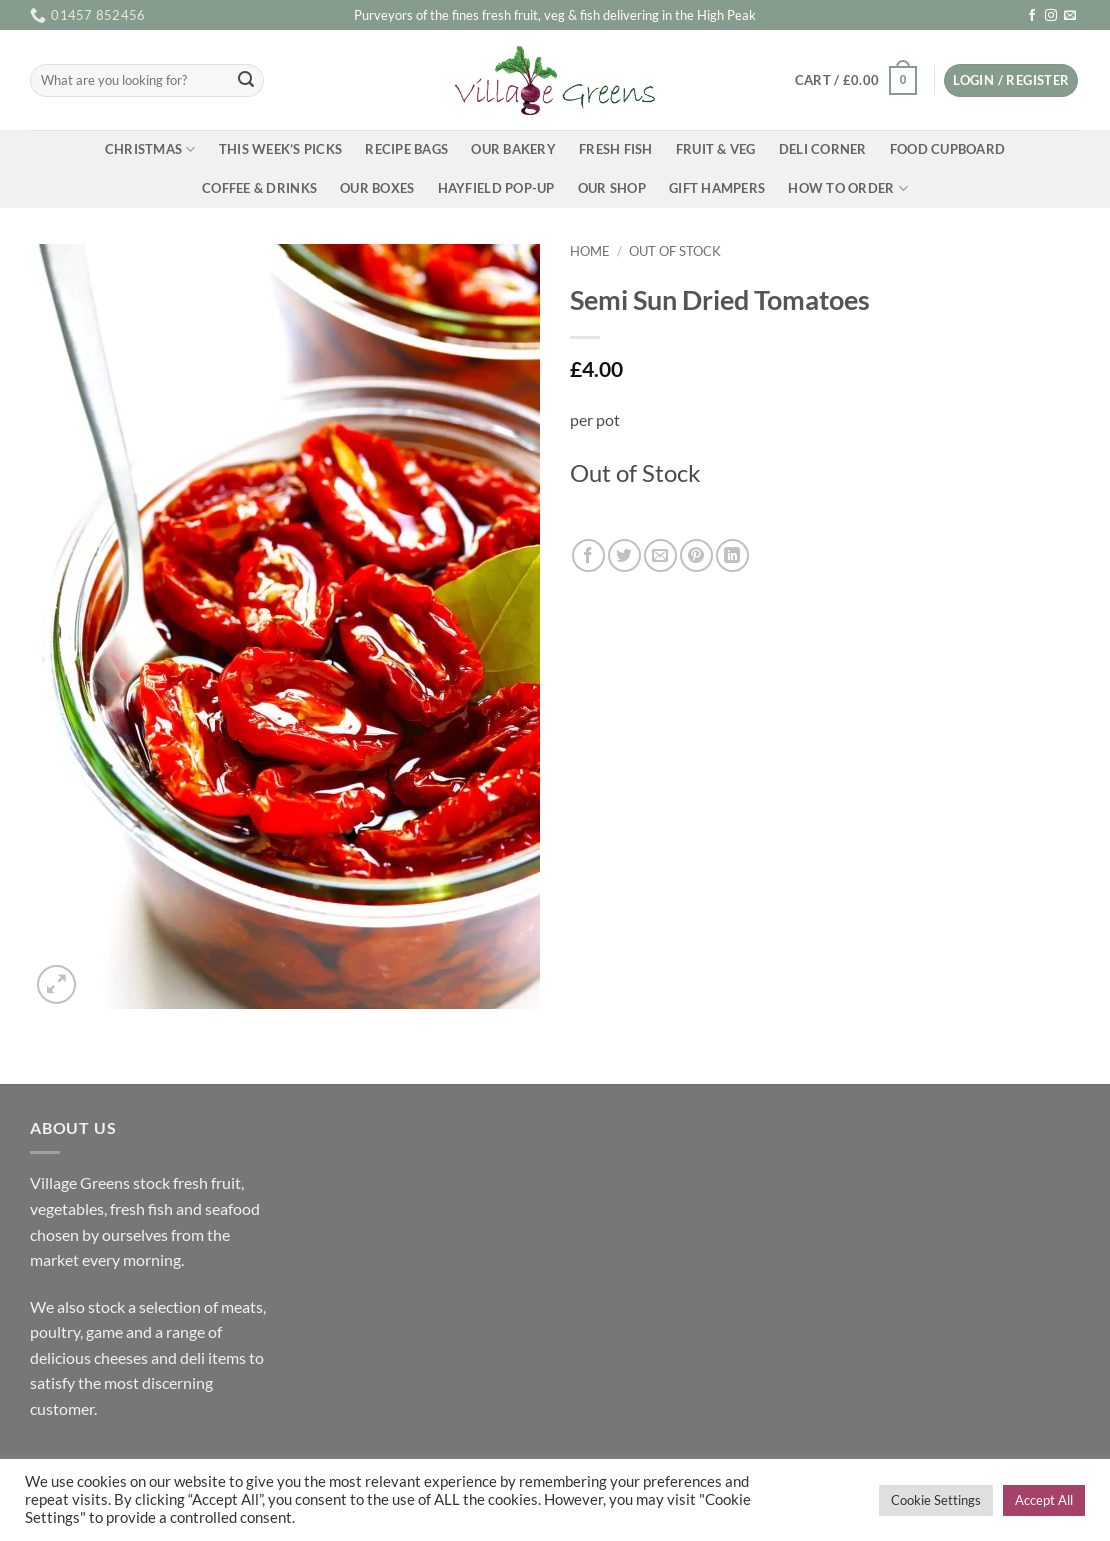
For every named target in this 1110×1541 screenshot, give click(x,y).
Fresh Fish (616, 149)
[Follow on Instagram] (1051, 16)
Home (590, 251)
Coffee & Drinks (259, 188)
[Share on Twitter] (624, 555)
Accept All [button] (1044, 1500)
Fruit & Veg (716, 149)
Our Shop (612, 188)
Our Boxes (377, 188)
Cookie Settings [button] (936, 1500)
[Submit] (246, 81)
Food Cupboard (947, 149)
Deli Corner (823, 149)
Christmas (150, 149)
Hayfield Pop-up (496, 188)
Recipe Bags (406, 149)
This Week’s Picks (280, 149)
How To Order (848, 188)
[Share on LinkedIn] (732, 555)
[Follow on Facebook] (1032, 16)
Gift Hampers (717, 188)
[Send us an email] (1070, 16)
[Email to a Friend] (660, 555)
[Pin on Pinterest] (696, 555)
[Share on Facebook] (588, 555)
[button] (855, 81)
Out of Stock (675, 251)
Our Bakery (513, 149)
